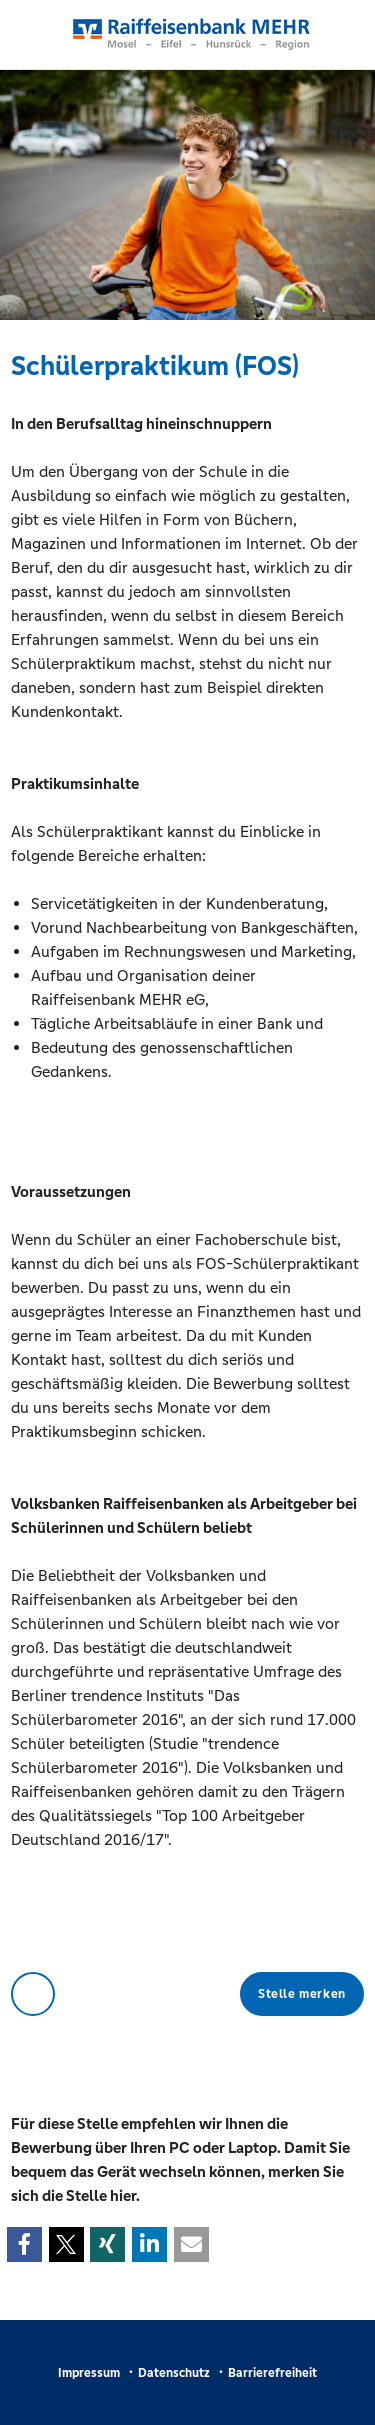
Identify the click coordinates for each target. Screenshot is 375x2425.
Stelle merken (302, 1994)
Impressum (89, 2373)
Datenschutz (174, 2373)
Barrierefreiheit (272, 2373)
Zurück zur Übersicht (33, 1994)
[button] (24, 2244)
